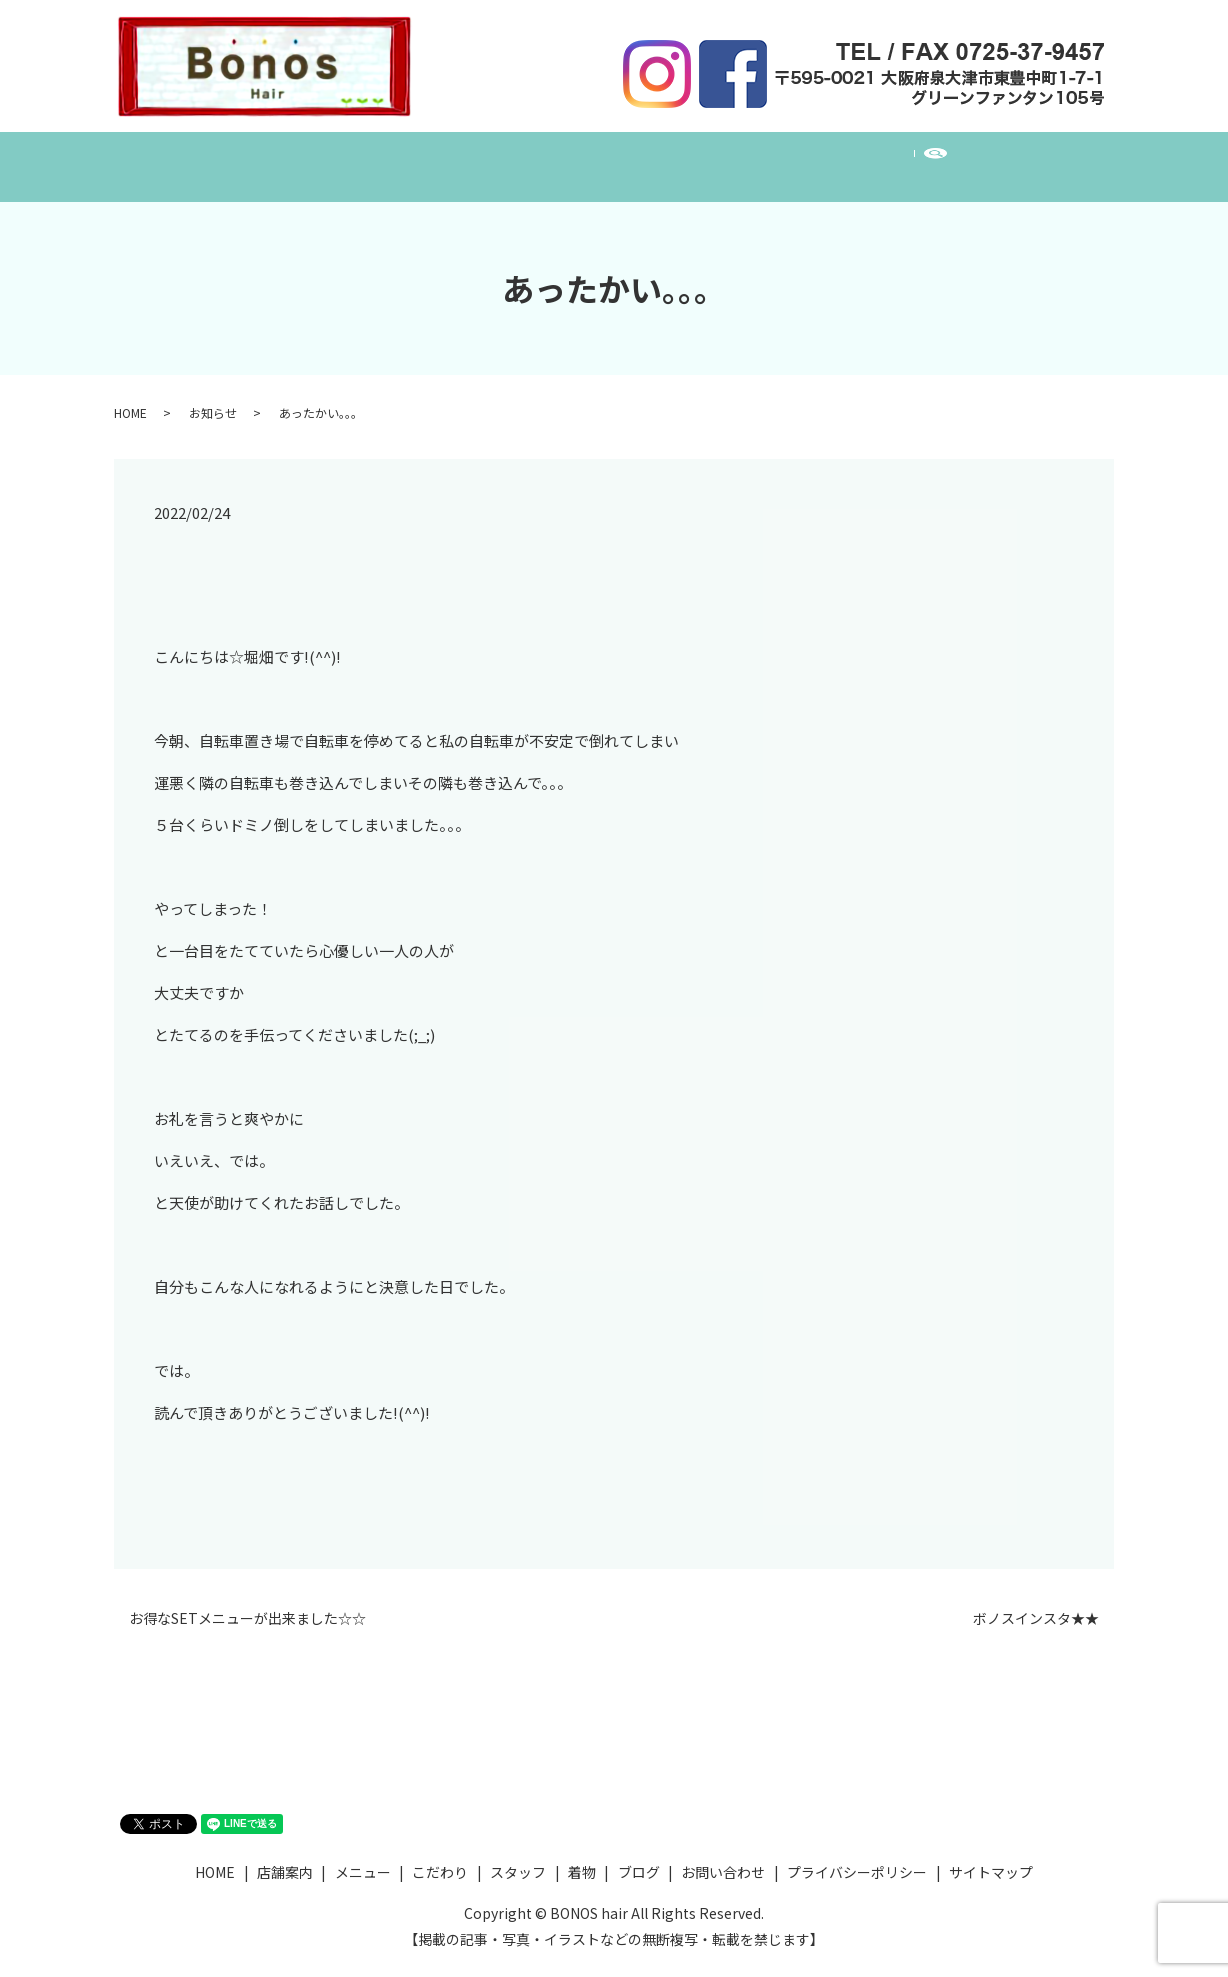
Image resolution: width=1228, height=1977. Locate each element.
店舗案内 (347, 156)
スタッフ (641, 156)
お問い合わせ (907, 156)
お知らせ (213, 393)
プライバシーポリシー (857, 1853)
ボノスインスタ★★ (1036, 1599)
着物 (725, 156)
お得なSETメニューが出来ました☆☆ (247, 1599)
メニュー (445, 156)
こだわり (543, 156)
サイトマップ (991, 1853)
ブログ (802, 156)
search (1001, 157)
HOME (257, 156)
